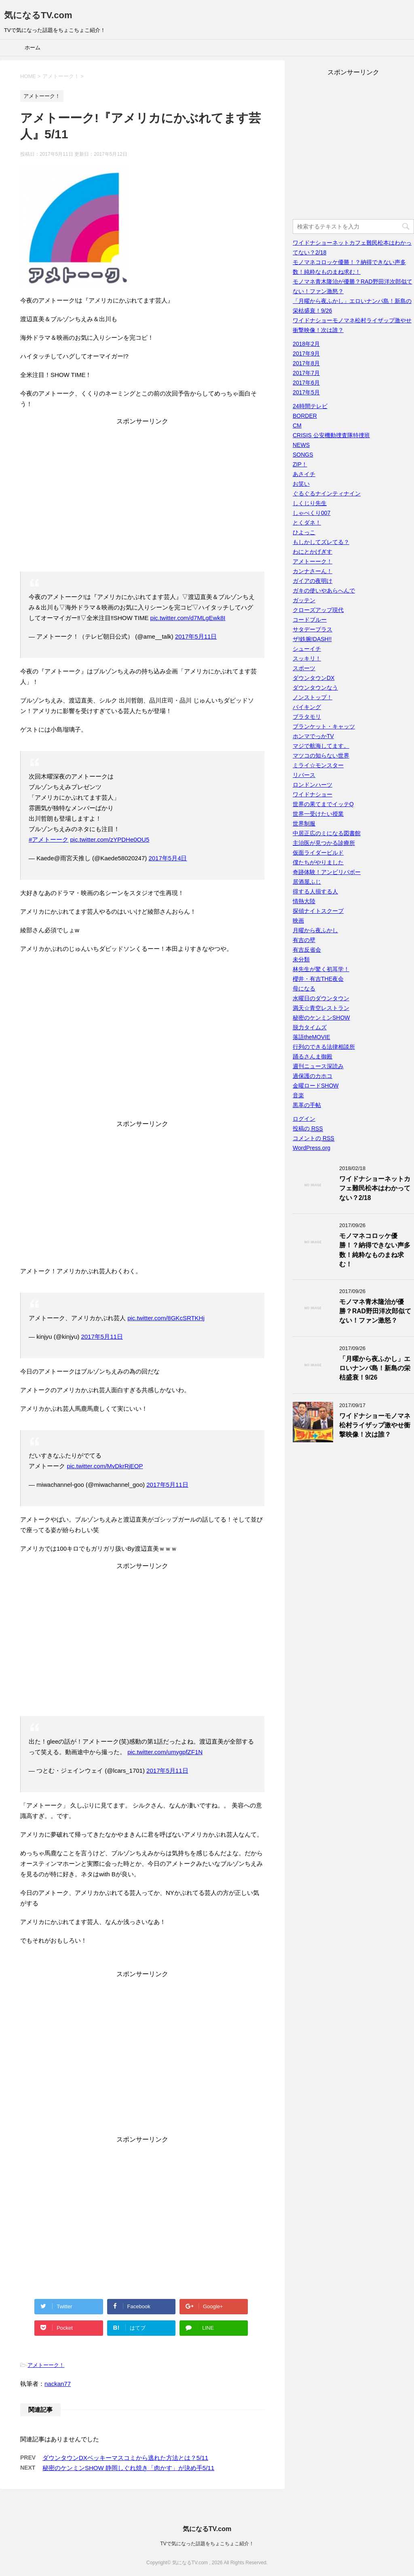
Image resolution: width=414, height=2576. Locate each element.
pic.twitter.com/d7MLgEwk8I (188, 617)
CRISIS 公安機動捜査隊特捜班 (331, 435)
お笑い (301, 483)
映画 (298, 920)
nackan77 (57, 2383)
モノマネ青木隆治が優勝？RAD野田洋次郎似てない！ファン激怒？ (375, 1311)
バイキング (307, 707)
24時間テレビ (310, 406)
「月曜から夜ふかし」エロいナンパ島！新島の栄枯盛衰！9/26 (374, 1368)
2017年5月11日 (196, 636)
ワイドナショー (312, 794)
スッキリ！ (307, 658)
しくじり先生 (310, 503)
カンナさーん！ (312, 571)
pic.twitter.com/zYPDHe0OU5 (110, 839)
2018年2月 (306, 344)
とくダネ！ (307, 522)
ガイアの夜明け (312, 581)
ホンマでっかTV (313, 736)
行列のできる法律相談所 (324, 1047)
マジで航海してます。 (321, 746)
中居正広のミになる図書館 (327, 833)
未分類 (301, 959)
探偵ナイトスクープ (318, 911)
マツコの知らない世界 (321, 755)
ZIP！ (300, 464)
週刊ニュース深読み (318, 1066)
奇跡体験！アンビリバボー (327, 872)
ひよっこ (304, 532)
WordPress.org (311, 1148)
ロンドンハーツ (312, 784)
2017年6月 (306, 382)
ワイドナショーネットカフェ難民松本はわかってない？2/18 (374, 1188)
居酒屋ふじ (307, 881)
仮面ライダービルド (318, 852)
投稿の (308, 1128)
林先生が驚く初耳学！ (321, 969)
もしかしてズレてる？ (321, 542)
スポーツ (304, 668)
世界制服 (304, 823)
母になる (304, 988)
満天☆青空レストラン (321, 1008)
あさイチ (304, 474)
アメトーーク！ (45, 2365)
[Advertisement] (142, 497)
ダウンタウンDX (313, 678)
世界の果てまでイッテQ (323, 804)
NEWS (301, 445)
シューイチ (307, 649)
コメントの (313, 1138)
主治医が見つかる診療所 (324, 843)
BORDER (305, 416)
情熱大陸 (304, 901)
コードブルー (310, 619)
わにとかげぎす (312, 551)
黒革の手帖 (307, 1105)
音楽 (298, 1095)
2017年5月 (306, 392)
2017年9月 (306, 353)
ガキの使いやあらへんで (324, 590)
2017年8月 (306, 363)
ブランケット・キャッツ (324, 726)
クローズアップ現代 (318, 610)
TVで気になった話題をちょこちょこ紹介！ (206, 2543)
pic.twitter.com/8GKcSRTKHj (166, 1317)
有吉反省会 (307, 949)
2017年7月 (306, 373)
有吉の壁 (304, 940)
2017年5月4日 (167, 858)
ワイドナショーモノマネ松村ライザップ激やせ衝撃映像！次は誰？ (374, 1425)
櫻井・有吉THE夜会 (318, 979)
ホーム (32, 47)
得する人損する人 (315, 891)
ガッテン (304, 600)
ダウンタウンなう (315, 687)
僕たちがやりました (318, 862)
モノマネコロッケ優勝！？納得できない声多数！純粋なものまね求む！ (374, 1250)
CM (297, 425)
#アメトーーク (48, 839)
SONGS (303, 454)
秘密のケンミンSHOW (321, 1017)
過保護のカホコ (312, 1076)
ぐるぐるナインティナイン (327, 493)
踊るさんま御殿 (312, 1056)
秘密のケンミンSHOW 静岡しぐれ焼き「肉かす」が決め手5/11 (128, 2467)
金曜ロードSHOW (316, 1085)
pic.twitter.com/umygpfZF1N (165, 1751)
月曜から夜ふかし (315, 930)
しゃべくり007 (311, 513)
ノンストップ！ (312, 697)
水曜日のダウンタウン (321, 998)
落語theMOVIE (311, 1037)
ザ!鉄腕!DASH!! (312, 639)
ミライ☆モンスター (318, 765)
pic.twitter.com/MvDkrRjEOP (105, 1466)
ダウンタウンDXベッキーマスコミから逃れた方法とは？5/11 (125, 2457)
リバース (304, 775)
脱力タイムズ (310, 1027)
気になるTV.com (38, 15)
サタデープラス (312, 629)
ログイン (304, 1118)
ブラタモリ (307, 716)
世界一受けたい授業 (318, 814)
